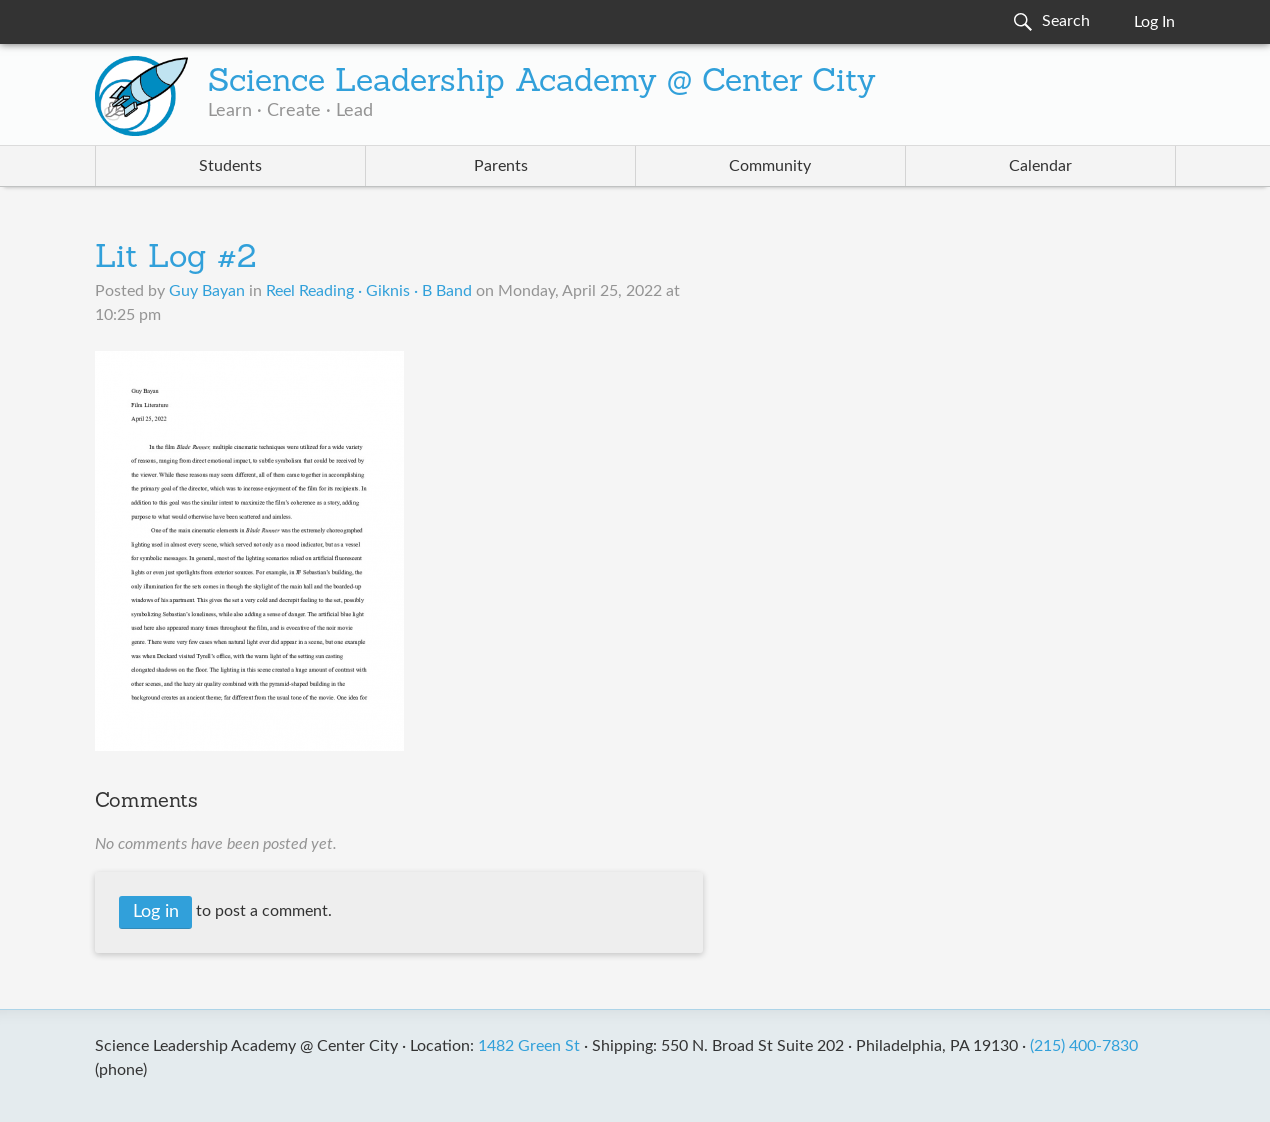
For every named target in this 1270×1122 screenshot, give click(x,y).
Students (230, 166)
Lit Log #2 (175, 259)
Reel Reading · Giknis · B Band (369, 291)
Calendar (1040, 166)
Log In (1154, 22)
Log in (156, 912)
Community (770, 166)
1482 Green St (529, 1046)
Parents (501, 166)
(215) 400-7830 (1084, 1046)
